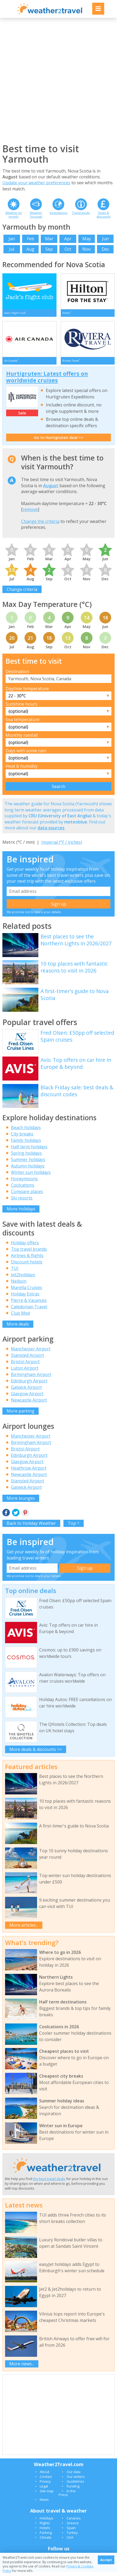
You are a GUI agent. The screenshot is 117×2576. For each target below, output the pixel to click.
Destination (17, 676)
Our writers (76, 2480)
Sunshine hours (21, 708)
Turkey (72, 2536)
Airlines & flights (27, 1259)
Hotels (45, 2532)
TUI (14, 1272)
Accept (106, 2560)
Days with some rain (26, 755)
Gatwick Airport (26, 1391)
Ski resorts (22, 1202)
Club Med (20, 1317)
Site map (47, 2495)
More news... (21, 2368)
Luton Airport (24, 1372)
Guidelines (75, 2485)
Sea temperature (22, 724)
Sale (22, 417)
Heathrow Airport (28, 1472)
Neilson (18, 1285)
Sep (49, 249)
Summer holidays (28, 1164)
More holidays (21, 1213)
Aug (30, 249)
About (44, 2476)
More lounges (21, 1502)
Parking (46, 2536)
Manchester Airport (30, 1353)
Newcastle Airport (29, 1404)
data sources (51, 832)
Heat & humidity (22, 770)
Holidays (46, 2522)
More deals (18, 1328)
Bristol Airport (25, 1366)
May (86, 239)
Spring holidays (26, 1157)
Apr (67, 239)
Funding (73, 2490)
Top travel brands (29, 1253)
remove (30, 514)
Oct (67, 249)
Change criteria (22, 593)
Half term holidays (29, 1151)
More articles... (23, 1929)
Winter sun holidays (31, 1176)
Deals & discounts (103, 214)
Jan (12, 239)
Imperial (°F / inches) (61, 846)
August (50, 490)
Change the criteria (40, 526)
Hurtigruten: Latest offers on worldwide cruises (47, 381)
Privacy (45, 2485)
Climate (45, 2541)
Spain (71, 2532)
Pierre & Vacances (29, 1304)
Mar (49, 239)
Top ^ (73, 1527)
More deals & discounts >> (35, 1753)
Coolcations (22, 1189)
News (44, 2503)
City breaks (22, 1138)
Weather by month (13, 214)
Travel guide (81, 213)
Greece (73, 2527)
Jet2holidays (23, 1279)
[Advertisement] (58, 80)
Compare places (27, 1196)
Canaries (74, 2522)
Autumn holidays (28, 1170)
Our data (73, 2476)
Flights (45, 2527)
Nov (86, 249)
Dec (105, 249)
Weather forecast (36, 214)
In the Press (67, 2497)
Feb (30, 239)
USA (70, 2541)
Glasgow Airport (27, 1398)
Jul (11, 249)
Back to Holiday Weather (31, 1527)
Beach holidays (26, 1132)
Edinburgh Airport (29, 1385)
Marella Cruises (26, 1291)
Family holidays (26, 1144)
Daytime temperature (27, 692)
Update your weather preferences (36, 183)
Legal (44, 2490)
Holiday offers (25, 1247)
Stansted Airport (27, 1359)
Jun (105, 239)
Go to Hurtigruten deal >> (58, 441)
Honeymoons (24, 1183)
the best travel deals (49, 2183)
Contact (46, 2480)
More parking (20, 1415)
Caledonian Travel (29, 1311)
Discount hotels (26, 1266)
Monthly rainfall (22, 739)
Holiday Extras (25, 1298)
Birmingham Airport (31, 1379)
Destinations (58, 213)
